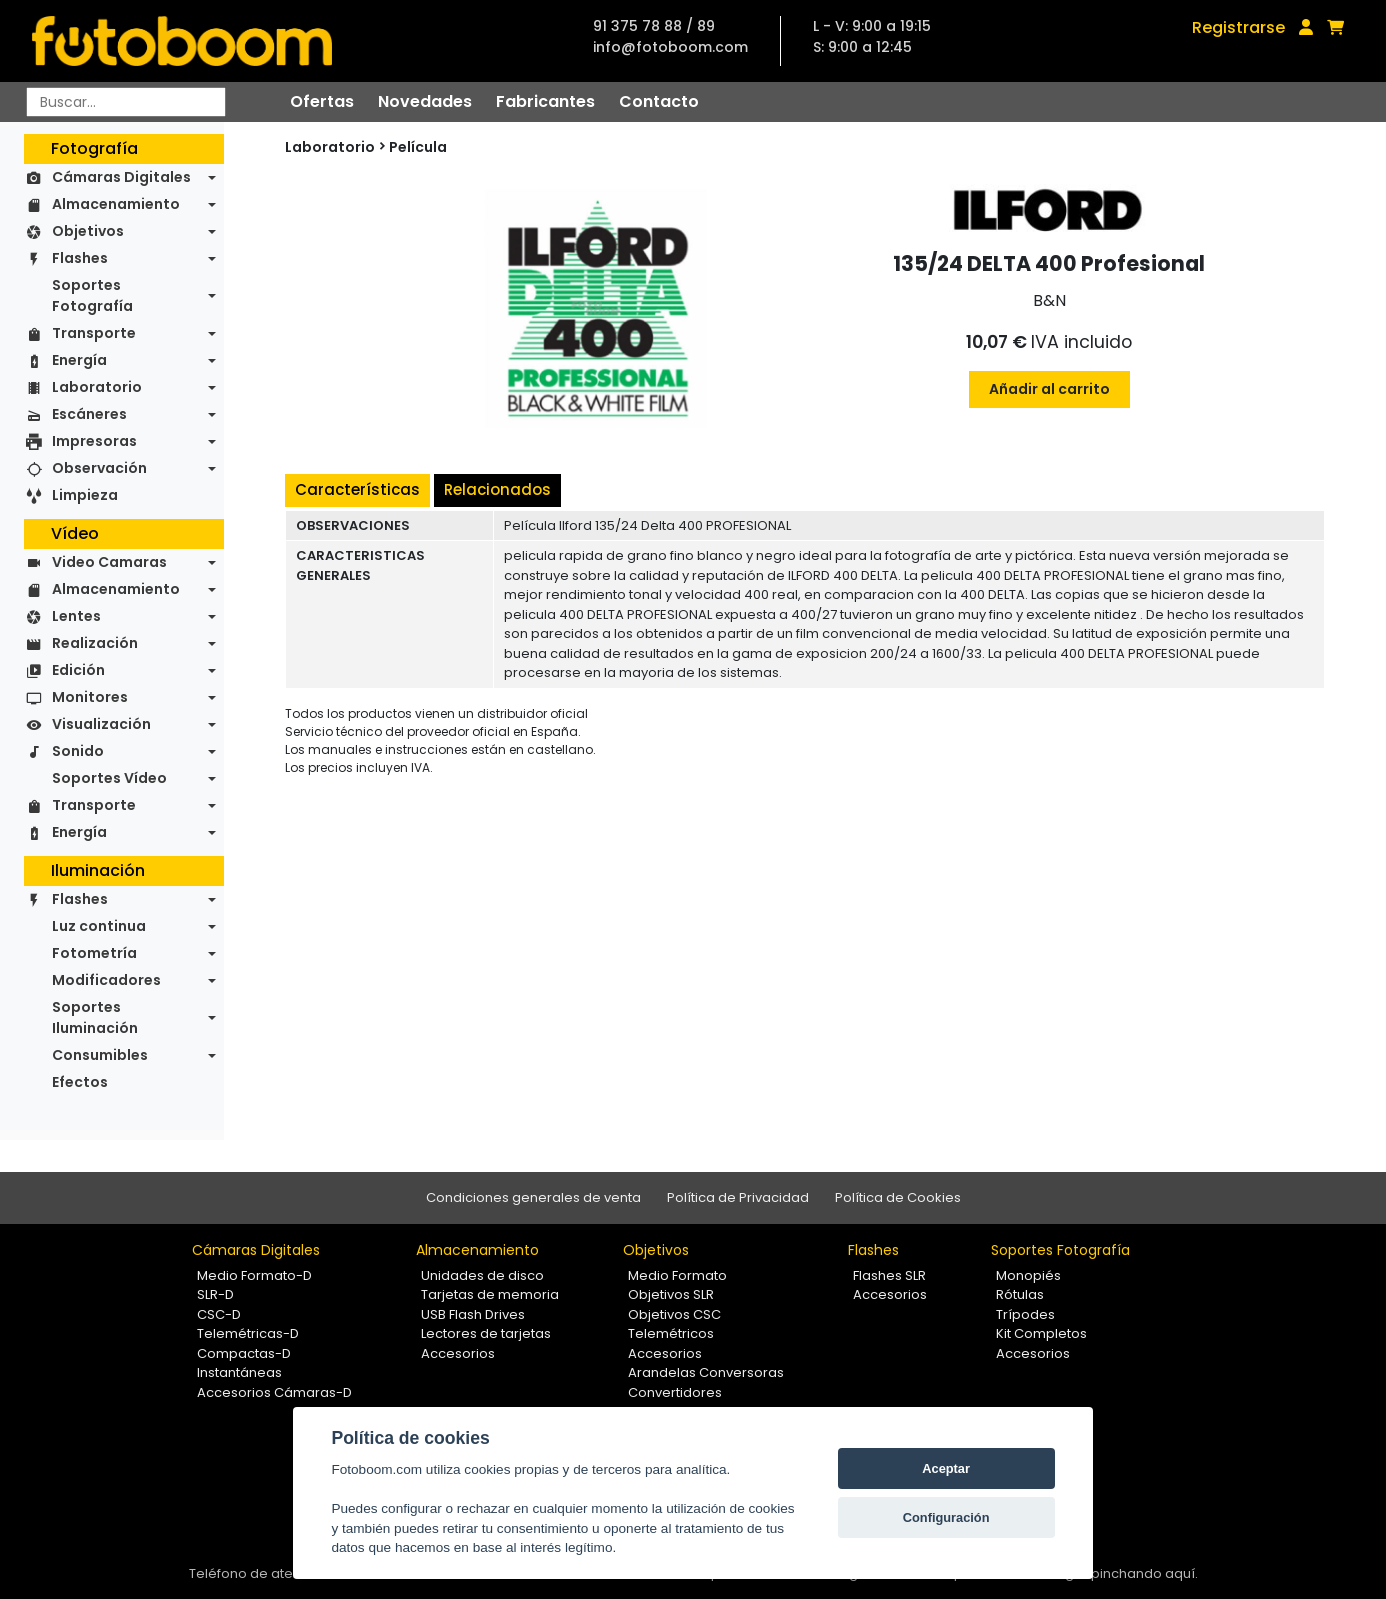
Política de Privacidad (738, 1197)
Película (418, 147)
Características (357, 489)
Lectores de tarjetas (486, 1333)
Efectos (80, 1082)
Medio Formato (677, 1275)
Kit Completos (1041, 1333)
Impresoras (94, 441)
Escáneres (89, 414)
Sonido (78, 751)
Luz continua (99, 926)
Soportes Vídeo (109, 778)
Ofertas (322, 101)
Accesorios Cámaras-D (274, 1392)
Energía (79, 360)
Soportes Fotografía (92, 295)
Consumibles (100, 1055)
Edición (78, 670)
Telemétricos (671, 1333)
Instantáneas (239, 1372)
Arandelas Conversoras (706, 1372)
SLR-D (215, 1294)
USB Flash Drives (473, 1314)
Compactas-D (244, 1353)
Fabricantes (545, 101)
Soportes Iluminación (95, 1017)
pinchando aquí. (1144, 1573)
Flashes (80, 258)
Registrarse (1238, 27)
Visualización (101, 724)
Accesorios (458, 1353)
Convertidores (675, 1392)
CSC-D (219, 1314)
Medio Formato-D (254, 1275)
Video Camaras (109, 562)
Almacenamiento (116, 204)
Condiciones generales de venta (533, 1197)
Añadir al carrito (1049, 389)
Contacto (659, 101)
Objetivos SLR (671, 1294)
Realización (95, 643)
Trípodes (1025, 1314)
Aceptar (946, 1468)
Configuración (946, 1517)
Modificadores (106, 980)
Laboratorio (97, 387)
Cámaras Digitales (121, 177)
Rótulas (1020, 1294)
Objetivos (88, 231)
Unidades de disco (482, 1275)
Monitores (90, 697)
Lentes (76, 616)
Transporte (94, 333)
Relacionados (497, 489)
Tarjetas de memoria (490, 1294)
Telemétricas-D (248, 1333)
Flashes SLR (889, 1275)
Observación (99, 468)
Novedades (425, 101)
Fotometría (94, 953)
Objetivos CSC (674, 1314)
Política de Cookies (898, 1197)
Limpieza (85, 495)
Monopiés (1028, 1275)
